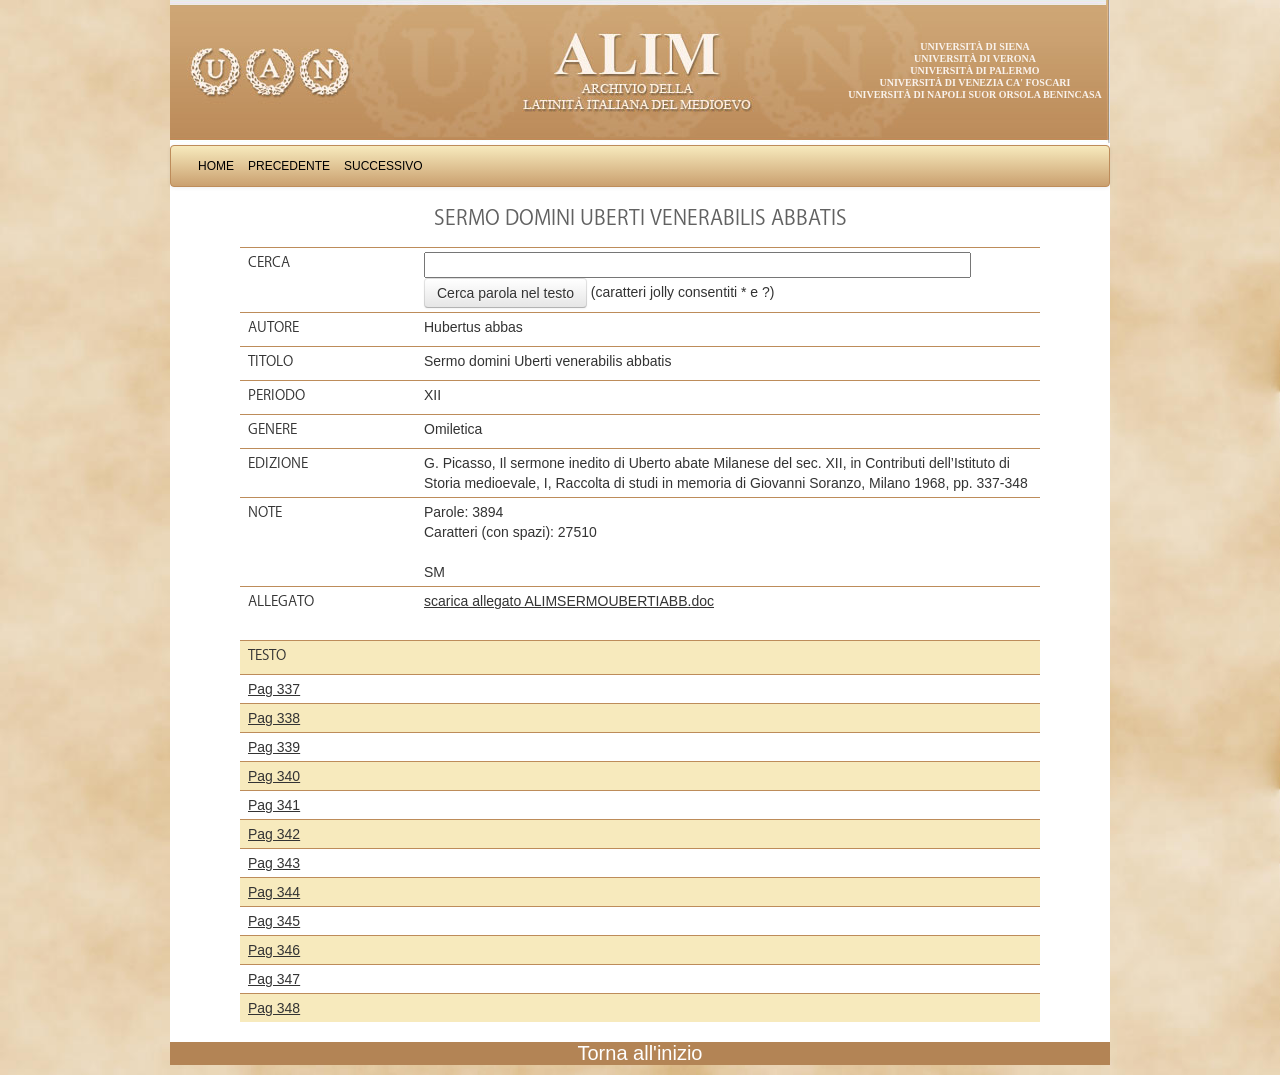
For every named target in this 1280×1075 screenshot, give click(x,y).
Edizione (278, 463)
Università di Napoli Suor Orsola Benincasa (975, 94)
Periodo (276, 395)
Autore (273, 327)
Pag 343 (274, 863)
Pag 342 (274, 834)
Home (216, 166)
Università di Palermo (974, 70)
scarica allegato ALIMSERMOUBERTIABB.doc (569, 601)
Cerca (269, 262)
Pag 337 (274, 689)
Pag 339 (274, 747)
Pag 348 (274, 1008)
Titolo (270, 361)
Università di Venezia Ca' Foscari (975, 82)
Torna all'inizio (640, 1053)
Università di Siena (974, 46)
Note (265, 512)
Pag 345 (274, 921)
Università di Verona (975, 58)
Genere (272, 429)
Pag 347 (274, 979)
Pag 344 (274, 892)
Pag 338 (274, 718)
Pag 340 (274, 776)
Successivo (383, 166)
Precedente (289, 166)
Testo (267, 655)
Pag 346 (274, 950)
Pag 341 (274, 805)
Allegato (281, 601)
